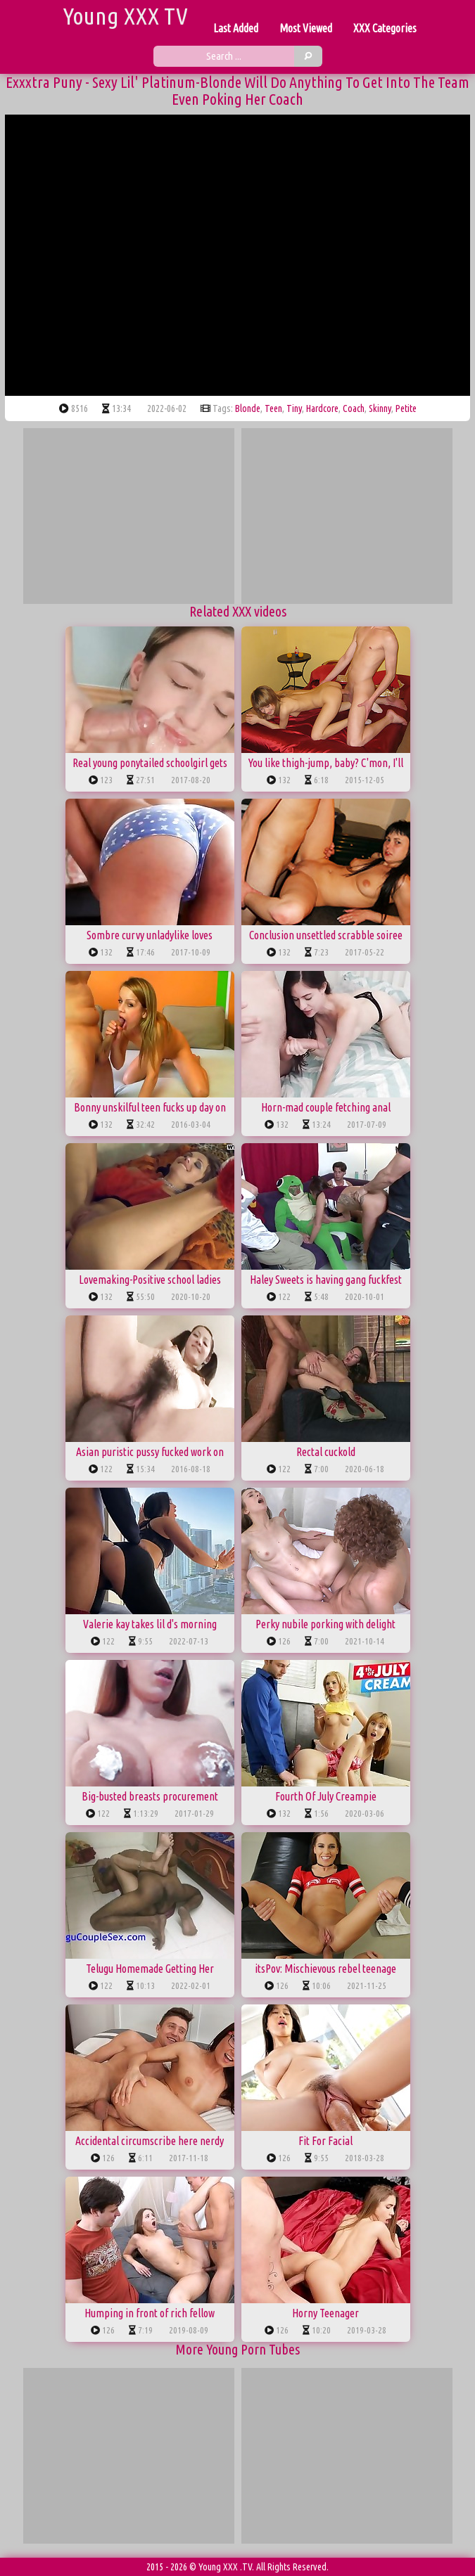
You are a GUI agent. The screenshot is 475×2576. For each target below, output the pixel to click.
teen (273, 408)
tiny (294, 408)
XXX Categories (385, 28)
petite (406, 408)
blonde (247, 408)
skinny (380, 408)
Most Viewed (305, 28)
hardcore (322, 408)
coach (354, 408)
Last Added (235, 28)
